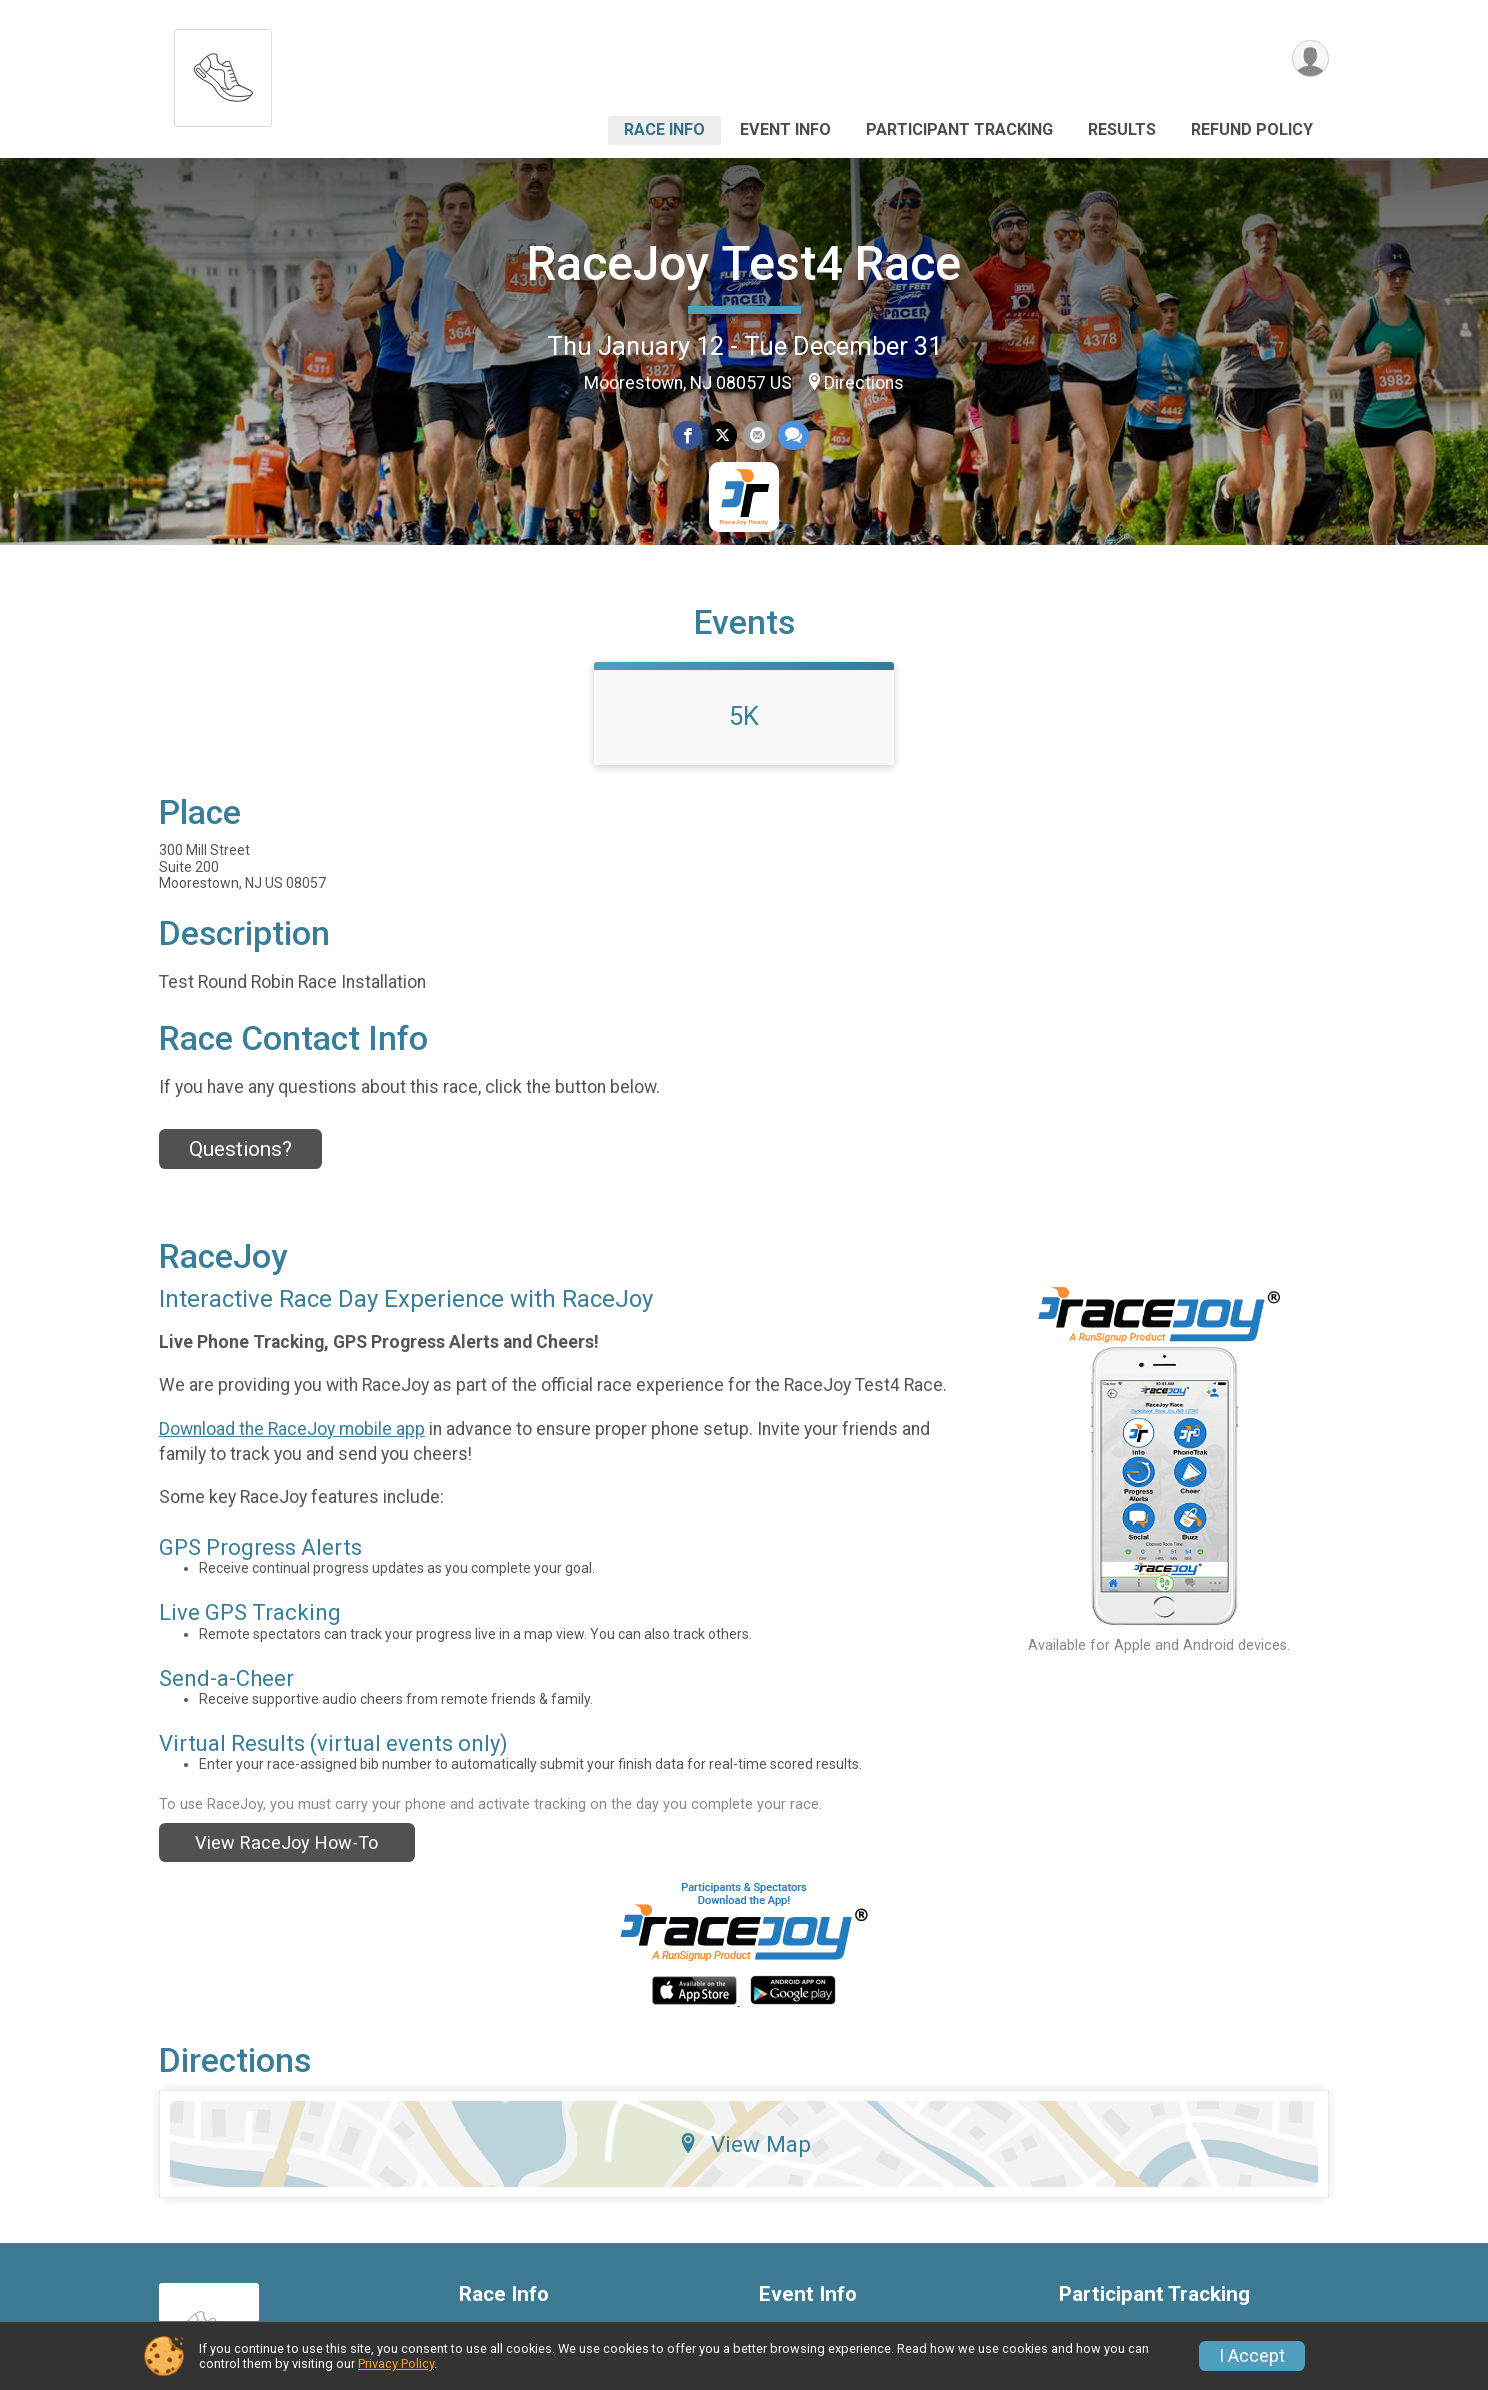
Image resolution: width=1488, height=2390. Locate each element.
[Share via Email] (757, 435)
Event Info (785, 129)
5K (744, 716)
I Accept (1252, 2356)
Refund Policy (1252, 129)
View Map (744, 2144)
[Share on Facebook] (687, 435)
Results (1122, 129)
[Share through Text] (793, 435)
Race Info (664, 129)
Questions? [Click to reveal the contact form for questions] (240, 1149)
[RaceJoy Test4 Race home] (223, 72)
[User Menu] (1310, 58)
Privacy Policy (396, 2363)
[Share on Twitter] (722, 435)
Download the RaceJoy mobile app (292, 1429)
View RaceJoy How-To (286, 1842)
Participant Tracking (959, 129)
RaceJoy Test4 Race (744, 263)
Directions (864, 383)
